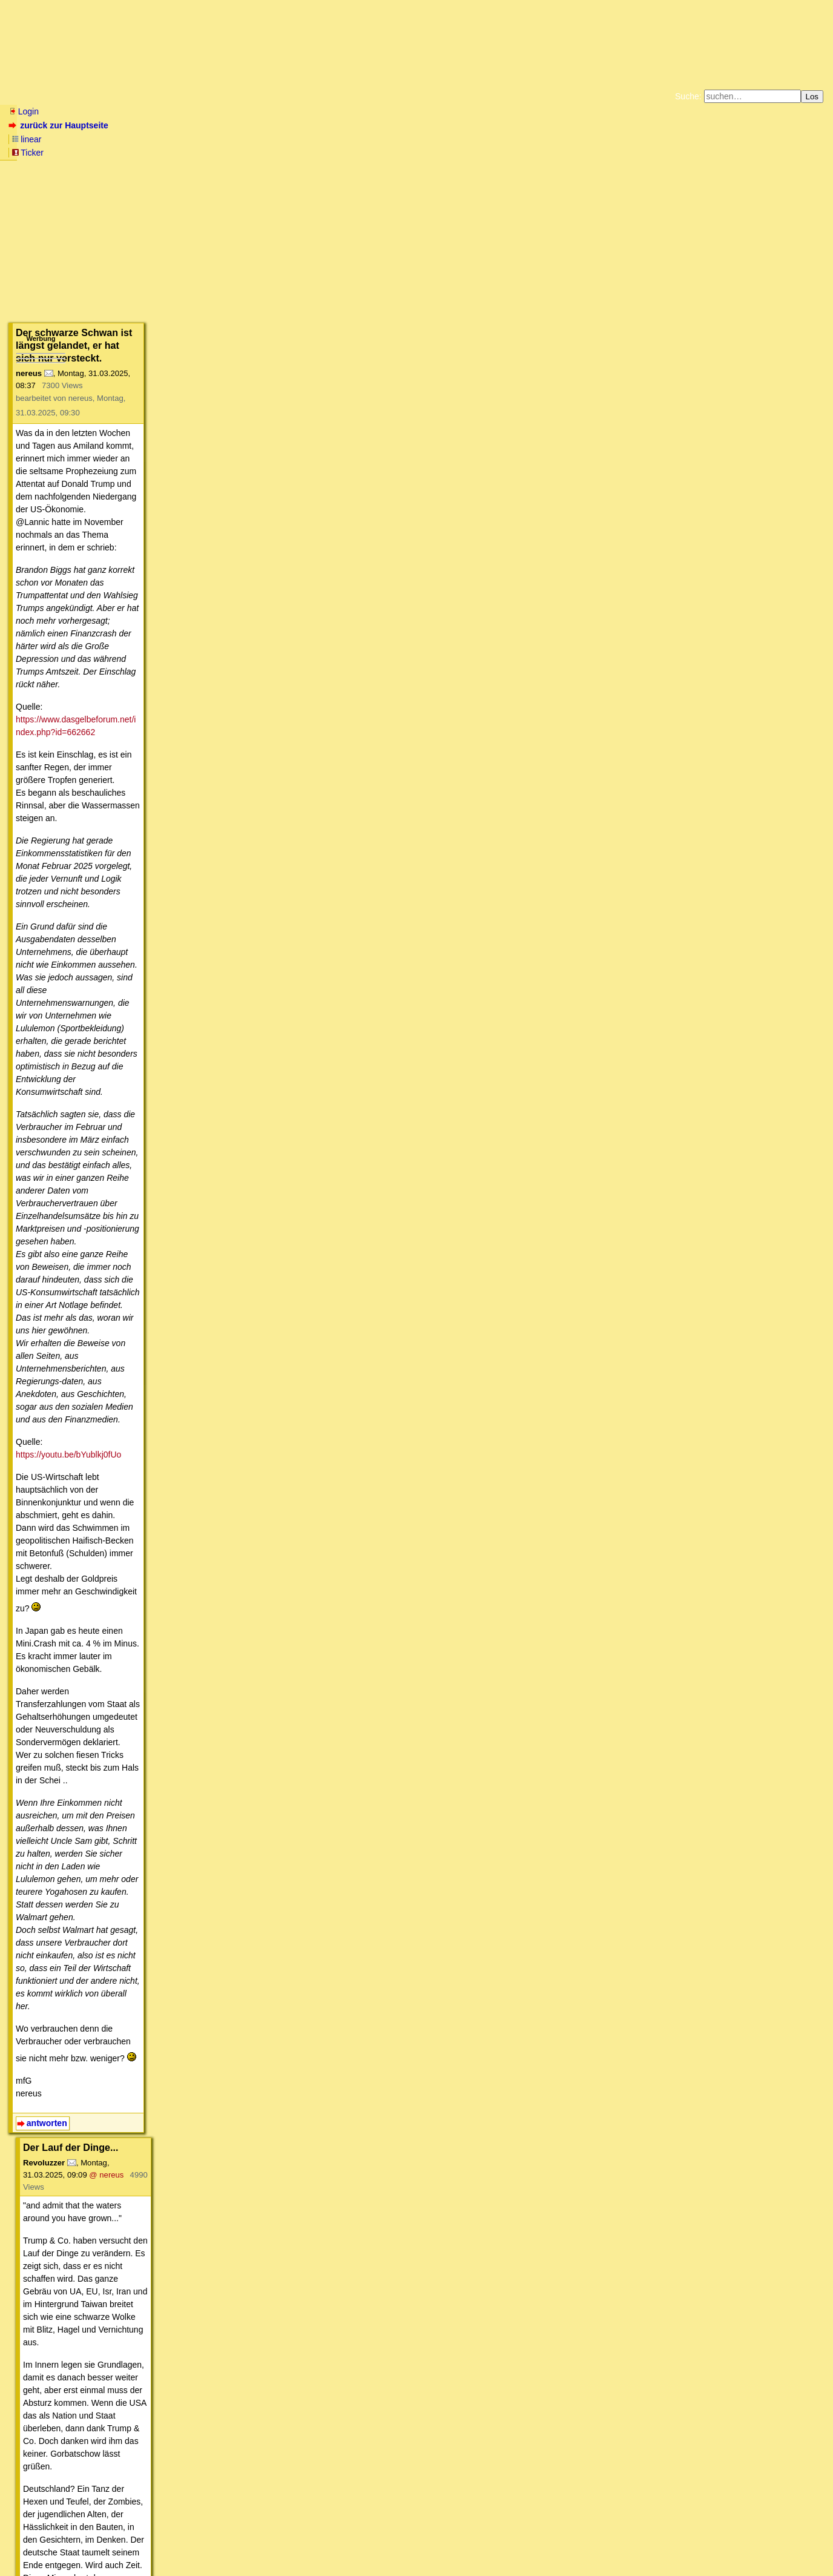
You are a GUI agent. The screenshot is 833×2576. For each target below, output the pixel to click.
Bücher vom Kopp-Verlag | (474, 141)
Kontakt (112, 2543)
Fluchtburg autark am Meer (284, 141)
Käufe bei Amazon (357, 151)
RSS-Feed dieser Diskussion (632, 2509)
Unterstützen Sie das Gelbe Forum (247, 151)
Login (23, 111)
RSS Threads (75, 2543)
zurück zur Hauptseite (59, 125)
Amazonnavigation (534, 151)
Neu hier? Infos (38, 96)
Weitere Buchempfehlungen (441, 151)
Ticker (164, 125)
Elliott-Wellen (158, 96)
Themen (217, 96)
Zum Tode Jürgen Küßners (378, 141)
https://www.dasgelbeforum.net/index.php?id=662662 (145, 321)
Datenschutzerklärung (557, 141)
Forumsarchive (376, 96)
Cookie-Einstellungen (606, 151)
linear (128, 125)
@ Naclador (182, 1650)
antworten (47, 860)
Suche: (688, 96)
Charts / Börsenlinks (291, 96)
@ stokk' (231, 1562)
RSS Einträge (31, 2543)
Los (812, 96)
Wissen (100, 96)
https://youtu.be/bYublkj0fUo (97, 573)
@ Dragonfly (215, 2239)
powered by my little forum (417, 2561)
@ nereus (195, 899)
